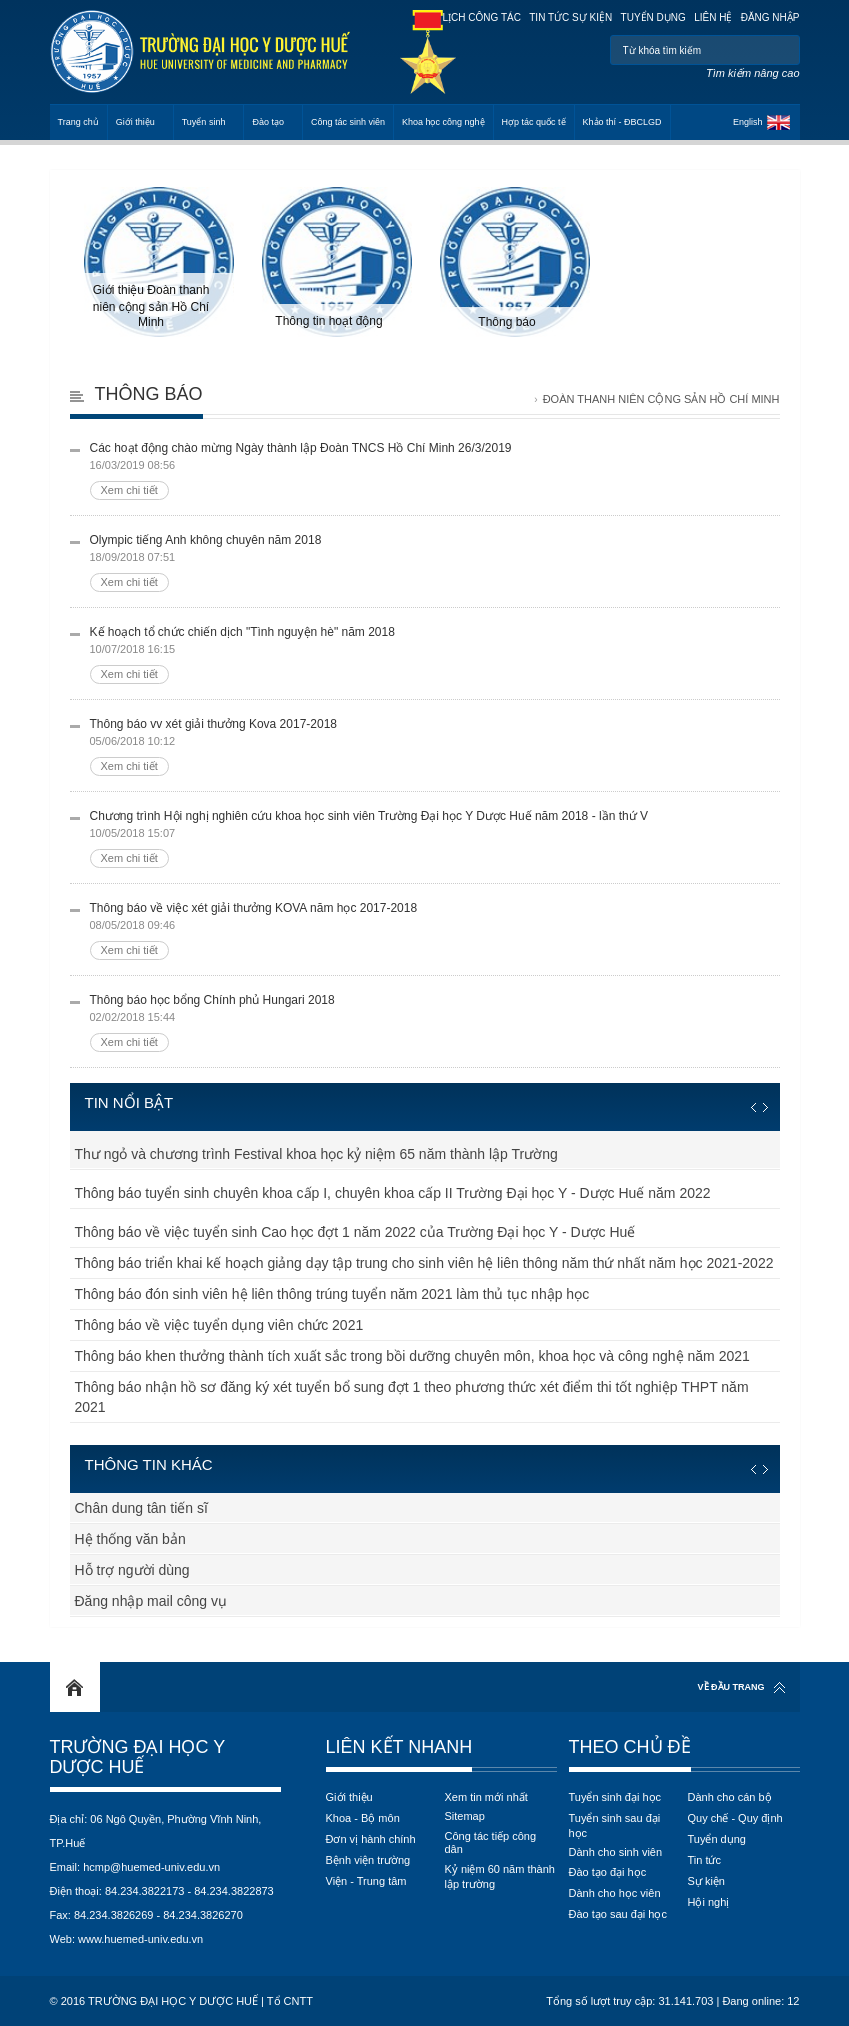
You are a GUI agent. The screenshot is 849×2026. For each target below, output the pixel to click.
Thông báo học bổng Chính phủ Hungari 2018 (435, 1022)
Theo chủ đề (630, 1747)
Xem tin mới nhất (486, 1797)
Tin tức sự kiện (570, 17)
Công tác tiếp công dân (491, 1842)
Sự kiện (706, 1881)
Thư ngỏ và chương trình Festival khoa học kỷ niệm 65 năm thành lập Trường (316, 1154)
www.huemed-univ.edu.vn (140, 1939)
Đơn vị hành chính (371, 1839)
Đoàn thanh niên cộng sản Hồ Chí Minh (661, 399)
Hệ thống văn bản (130, 1539)
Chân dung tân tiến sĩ (141, 1508)
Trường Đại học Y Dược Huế (137, 1757)
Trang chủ (78, 122)
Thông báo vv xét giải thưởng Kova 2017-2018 (435, 746)
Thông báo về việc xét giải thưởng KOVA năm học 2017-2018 (435, 930)
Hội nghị (709, 1902)
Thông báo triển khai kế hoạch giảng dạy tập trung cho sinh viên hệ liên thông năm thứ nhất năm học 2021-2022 (424, 1263)
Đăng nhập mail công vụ (151, 1601)
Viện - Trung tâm (366, 1881)
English (748, 122)
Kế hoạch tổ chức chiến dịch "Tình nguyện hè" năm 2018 (435, 654)
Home (75, 1687)
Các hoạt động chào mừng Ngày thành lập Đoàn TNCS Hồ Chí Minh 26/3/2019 (435, 470)
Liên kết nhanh (399, 1747)
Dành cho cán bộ (730, 1797)
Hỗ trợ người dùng (132, 1570)
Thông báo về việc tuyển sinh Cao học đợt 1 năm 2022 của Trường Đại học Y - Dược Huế (355, 1232)
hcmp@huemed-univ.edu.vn (151, 1867)
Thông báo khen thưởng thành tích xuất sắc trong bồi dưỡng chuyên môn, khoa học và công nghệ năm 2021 (412, 1356)
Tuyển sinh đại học (615, 1797)
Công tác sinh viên (348, 122)
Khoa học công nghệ (443, 122)
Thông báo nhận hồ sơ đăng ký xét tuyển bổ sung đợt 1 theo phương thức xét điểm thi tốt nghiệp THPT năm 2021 (412, 1397)
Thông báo (149, 394)
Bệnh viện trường (368, 1860)
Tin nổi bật (129, 1102)
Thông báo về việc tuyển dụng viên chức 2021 (219, 1325)
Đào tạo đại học (608, 1872)
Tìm (782, 50)
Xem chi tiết (129, 490)
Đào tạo (268, 122)
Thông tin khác (149, 1464)
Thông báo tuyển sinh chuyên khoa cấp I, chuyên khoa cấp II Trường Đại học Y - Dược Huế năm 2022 (393, 1193)
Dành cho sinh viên (616, 1852)
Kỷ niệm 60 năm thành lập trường (500, 1876)
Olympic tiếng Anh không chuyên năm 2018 (435, 562)
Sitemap (465, 1816)
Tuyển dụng (653, 17)
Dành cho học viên (615, 1893)
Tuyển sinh (204, 122)
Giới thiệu (135, 122)
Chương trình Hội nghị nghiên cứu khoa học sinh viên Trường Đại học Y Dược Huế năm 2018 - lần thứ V (435, 838)
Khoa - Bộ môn (363, 1818)
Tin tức (705, 1860)
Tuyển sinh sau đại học (615, 1825)
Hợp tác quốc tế (534, 122)
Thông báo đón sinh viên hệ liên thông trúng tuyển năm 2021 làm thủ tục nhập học (332, 1294)
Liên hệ (713, 17)
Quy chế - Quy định (735, 1818)
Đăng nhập (770, 17)
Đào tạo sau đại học (618, 1914)
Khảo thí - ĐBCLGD (622, 122)
